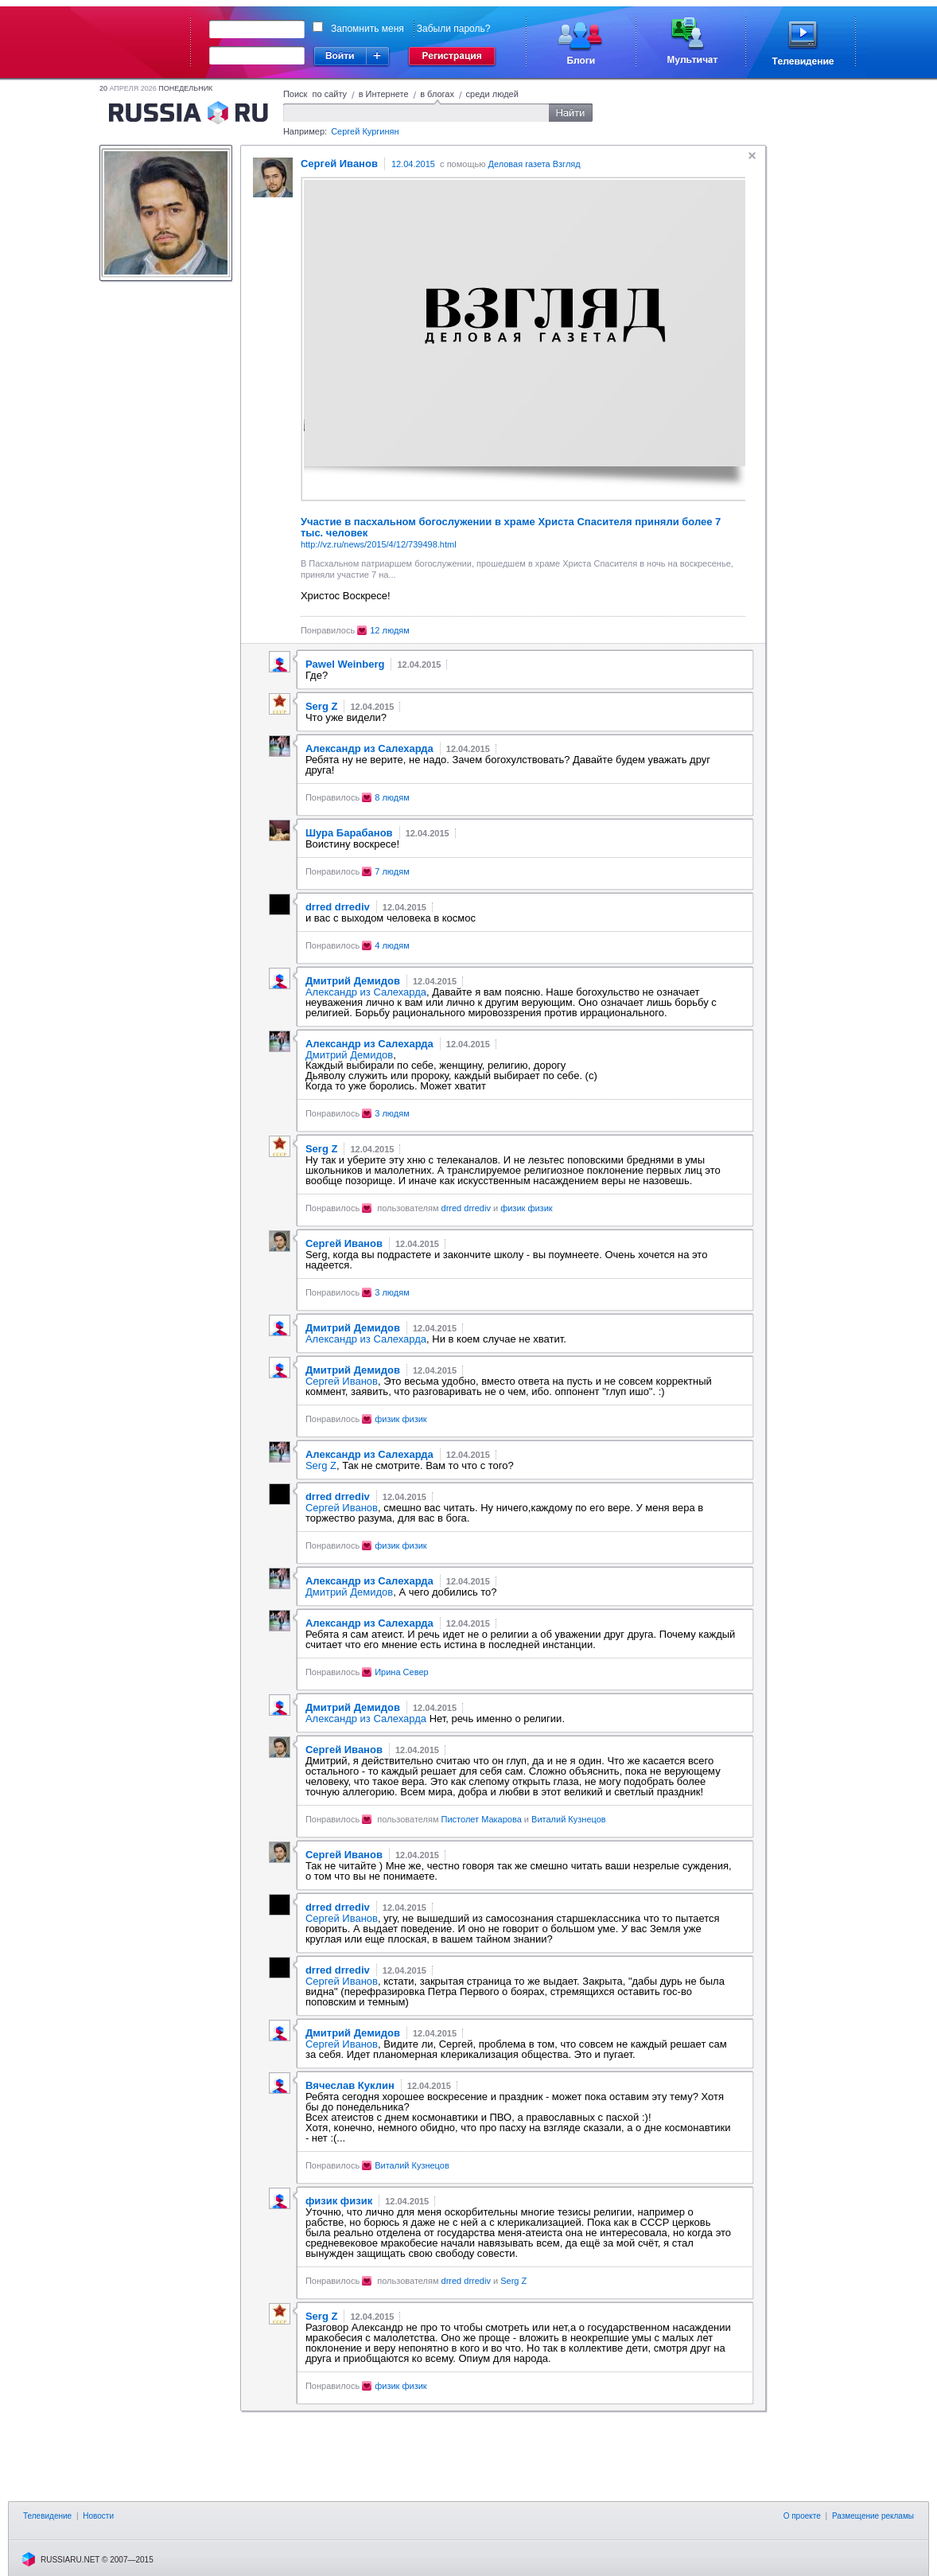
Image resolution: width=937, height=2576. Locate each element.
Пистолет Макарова (481, 1819)
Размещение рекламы (873, 2516)
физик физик (526, 1208)
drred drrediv (466, 1208)
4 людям (392, 945)
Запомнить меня (367, 28)
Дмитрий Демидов (349, 1055)
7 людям (392, 871)
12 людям (390, 630)
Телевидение (47, 2516)
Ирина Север (401, 1672)
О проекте (802, 2516)
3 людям (392, 1113)
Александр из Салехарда (365, 992)
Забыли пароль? (454, 28)
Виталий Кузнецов (568, 1819)
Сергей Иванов (341, 1381)
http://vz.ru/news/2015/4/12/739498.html (379, 544)
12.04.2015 (413, 164)
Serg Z (320, 1465)
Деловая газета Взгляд (534, 164)
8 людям (392, 797)
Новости (98, 2516)
